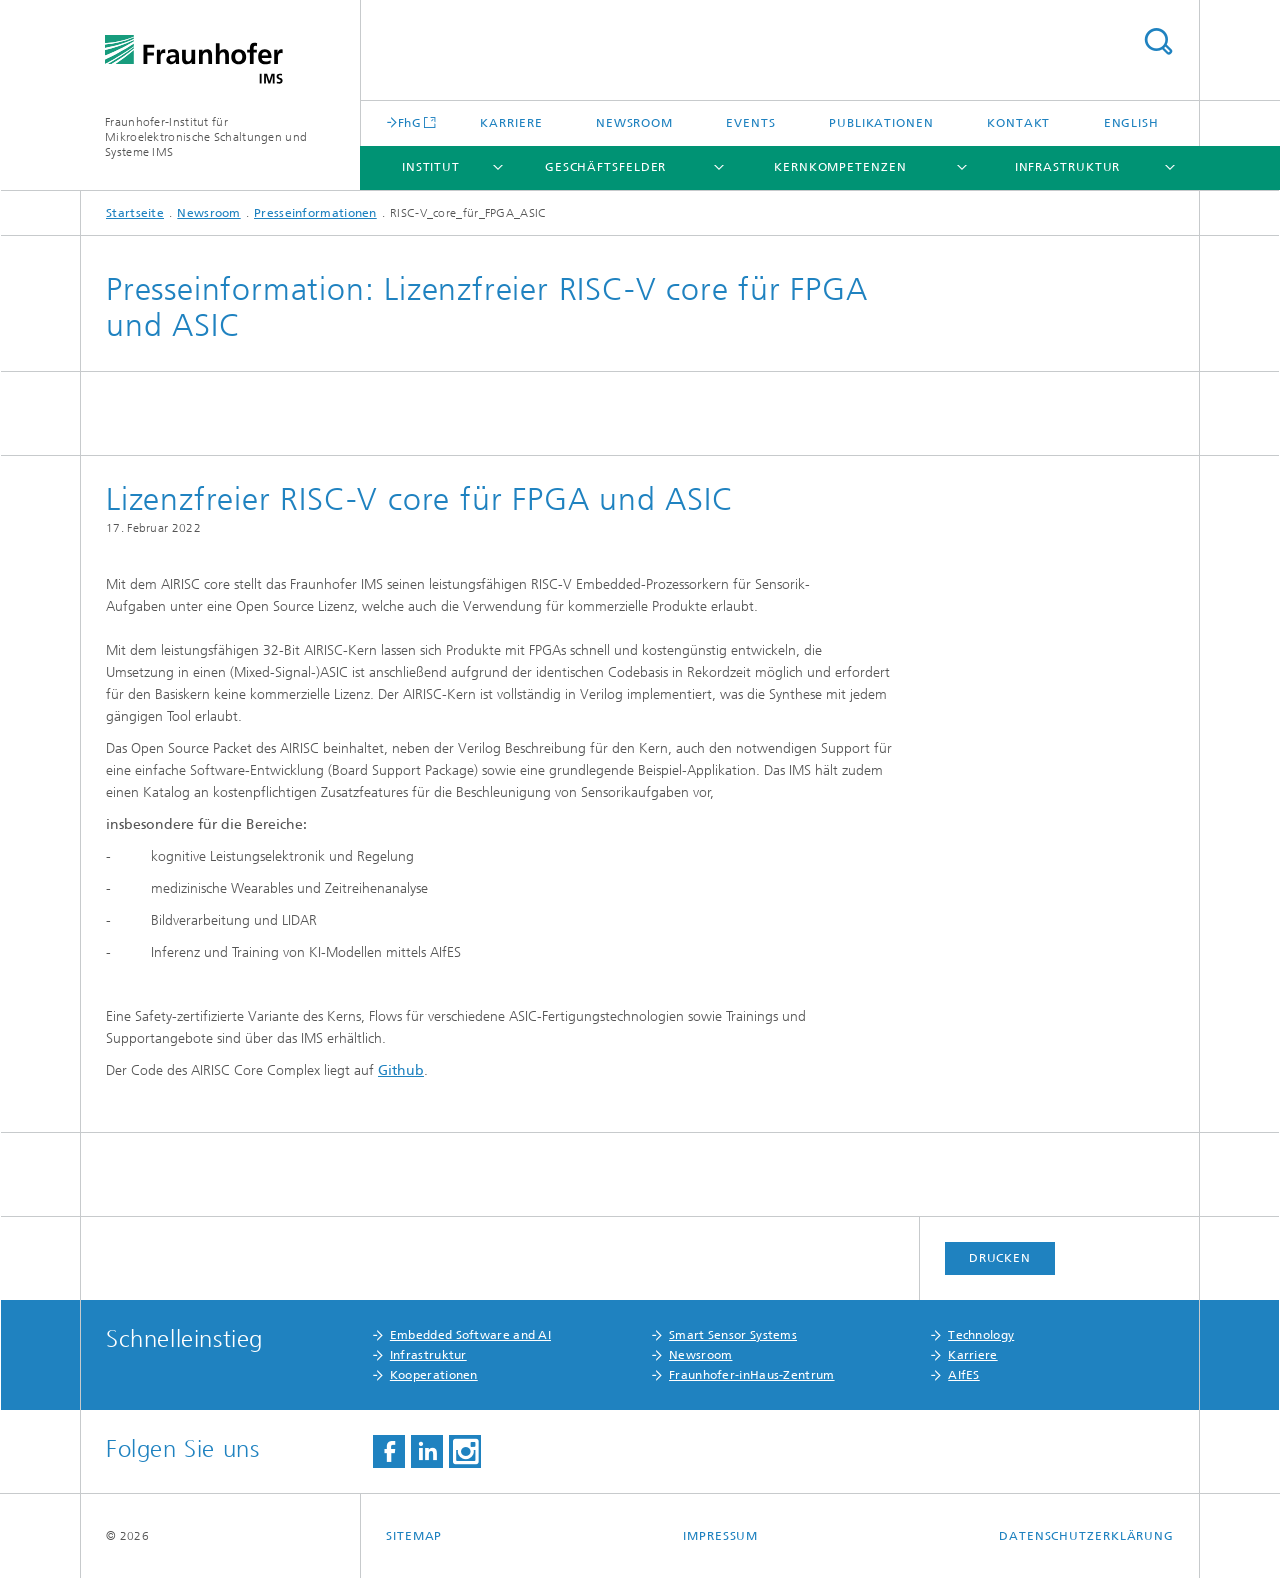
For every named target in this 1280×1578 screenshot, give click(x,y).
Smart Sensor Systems (733, 1335)
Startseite (135, 213)
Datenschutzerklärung (1086, 1536)
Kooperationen (434, 1375)
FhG (409, 122)
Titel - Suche (1158, 41)
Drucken (1000, 1258)
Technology (981, 1335)
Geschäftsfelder (606, 167)
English (1131, 123)
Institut (431, 167)
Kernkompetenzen (840, 167)
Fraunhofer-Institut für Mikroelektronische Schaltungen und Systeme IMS (206, 137)
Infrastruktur (1068, 167)
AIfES (964, 1375)
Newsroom (634, 123)
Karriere (511, 123)
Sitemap (414, 1536)
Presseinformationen (315, 213)
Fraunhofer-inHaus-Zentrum (752, 1375)
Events (750, 123)
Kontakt (1018, 123)
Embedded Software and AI (470, 1335)
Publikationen (881, 123)
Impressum (720, 1536)
